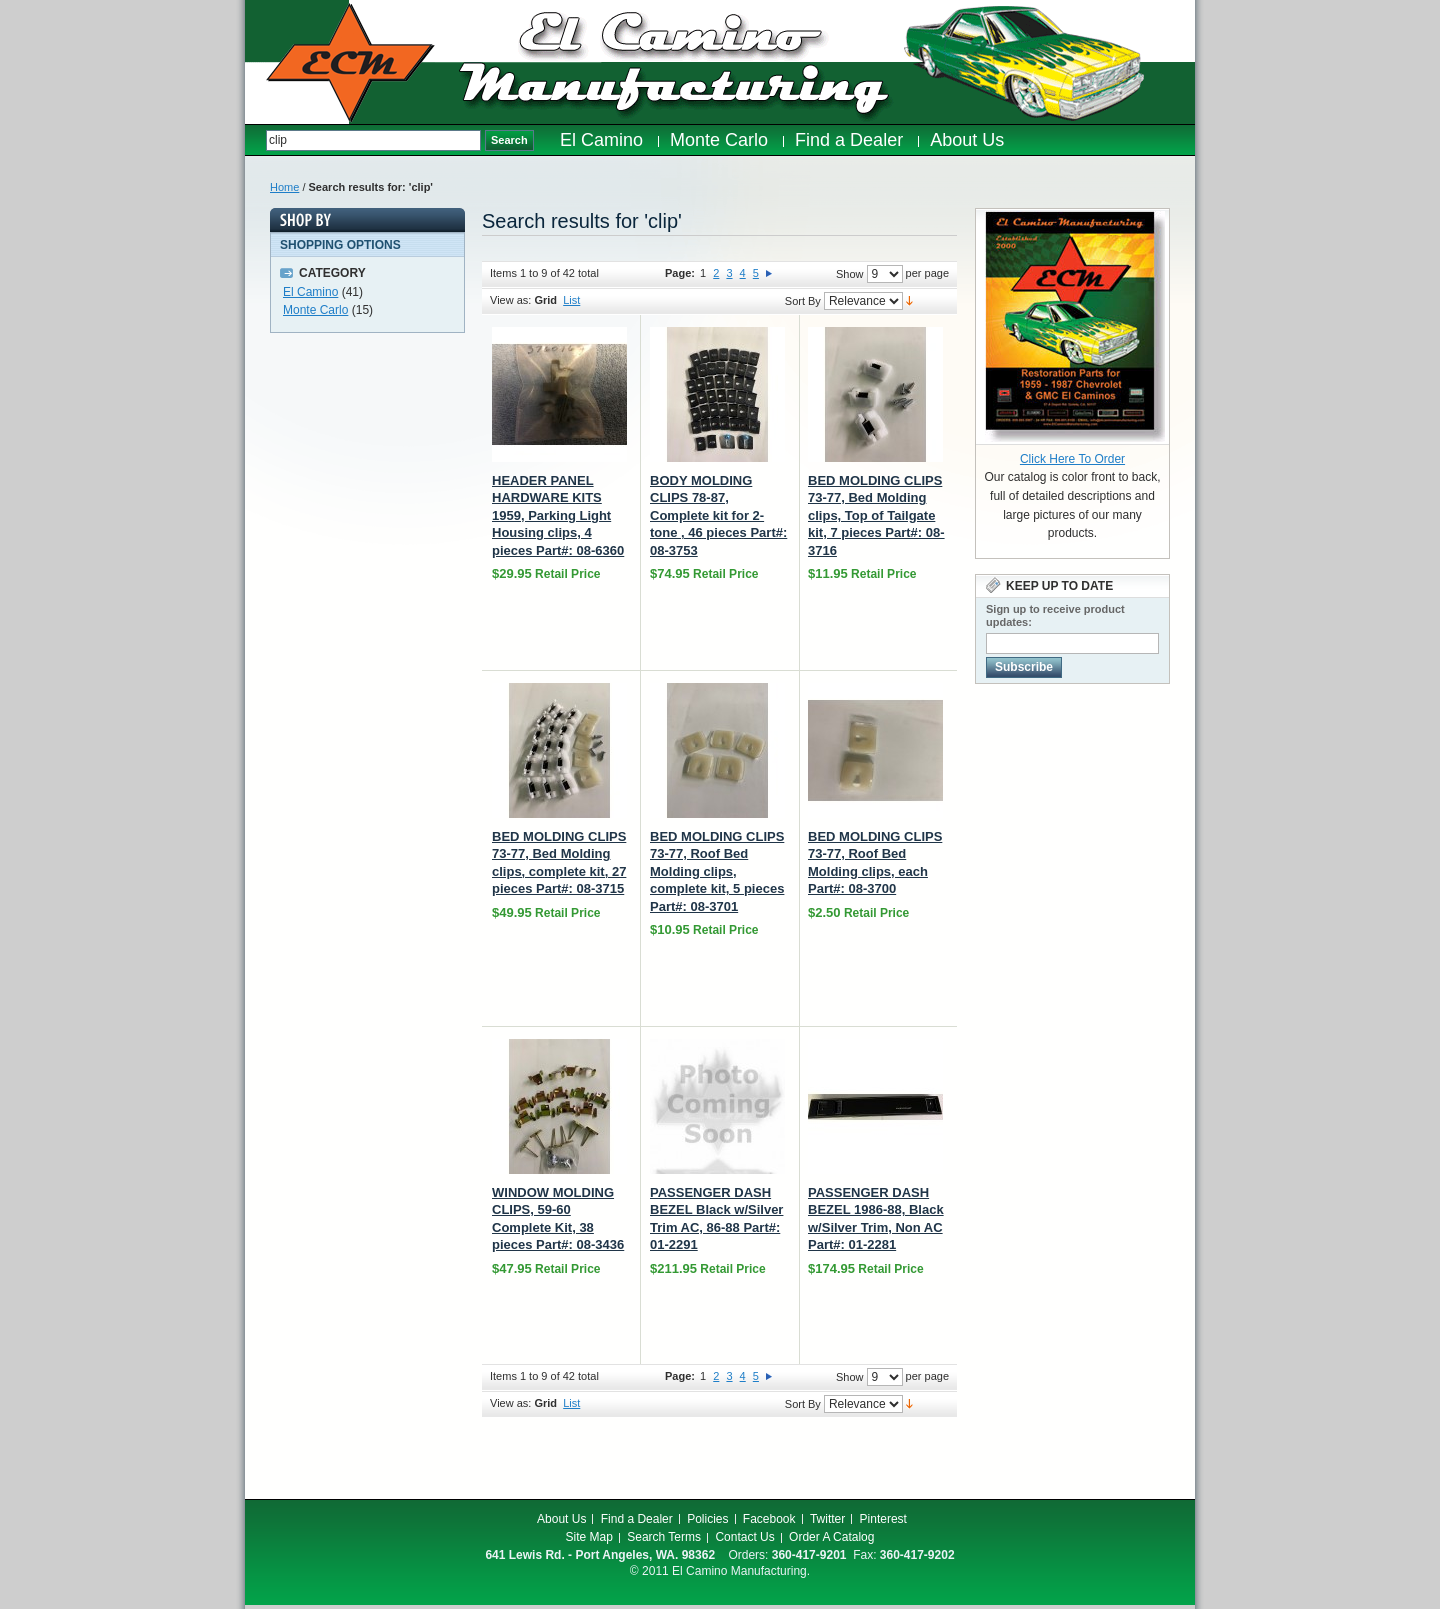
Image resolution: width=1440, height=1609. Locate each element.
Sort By (803, 301)
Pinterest (883, 1519)
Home (284, 187)
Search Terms (664, 1537)
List (571, 300)
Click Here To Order (1072, 459)
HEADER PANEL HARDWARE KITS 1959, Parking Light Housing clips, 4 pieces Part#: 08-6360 (558, 515)
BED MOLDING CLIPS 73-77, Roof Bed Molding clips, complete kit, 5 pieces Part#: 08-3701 (717, 871)
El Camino (310, 292)
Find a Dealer (637, 1519)
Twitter (827, 1519)
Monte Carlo (315, 310)
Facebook (769, 1519)
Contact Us (744, 1537)
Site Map (589, 1537)
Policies (707, 1519)
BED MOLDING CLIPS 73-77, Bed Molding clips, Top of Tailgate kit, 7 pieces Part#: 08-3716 (876, 515)
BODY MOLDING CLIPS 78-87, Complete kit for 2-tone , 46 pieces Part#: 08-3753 (718, 515)
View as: (510, 300)
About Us (561, 1519)
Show (850, 274)
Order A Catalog (831, 1537)
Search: (255, 140)
